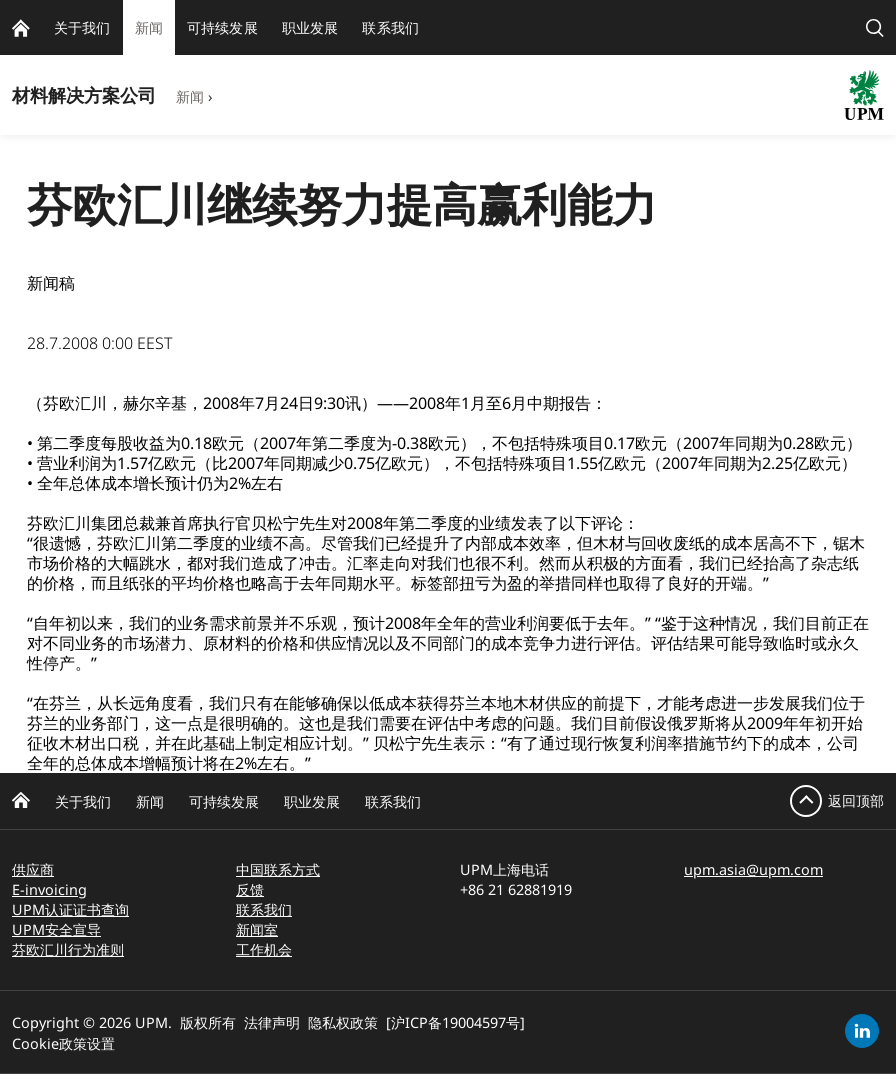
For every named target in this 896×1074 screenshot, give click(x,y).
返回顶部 (856, 800)
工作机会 (264, 949)
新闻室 (257, 929)
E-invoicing (49, 889)
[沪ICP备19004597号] (455, 1022)
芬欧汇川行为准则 (68, 949)
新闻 (190, 96)
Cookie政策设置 (63, 1043)
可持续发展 (224, 801)
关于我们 (83, 801)
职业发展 (312, 801)
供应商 (33, 869)
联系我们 (393, 801)
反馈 (250, 889)
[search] (875, 27)
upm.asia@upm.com (753, 869)
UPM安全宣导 (56, 929)
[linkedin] (862, 1031)
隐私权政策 (343, 1022)
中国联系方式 (278, 869)
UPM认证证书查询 (70, 909)
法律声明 (272, 1022)
